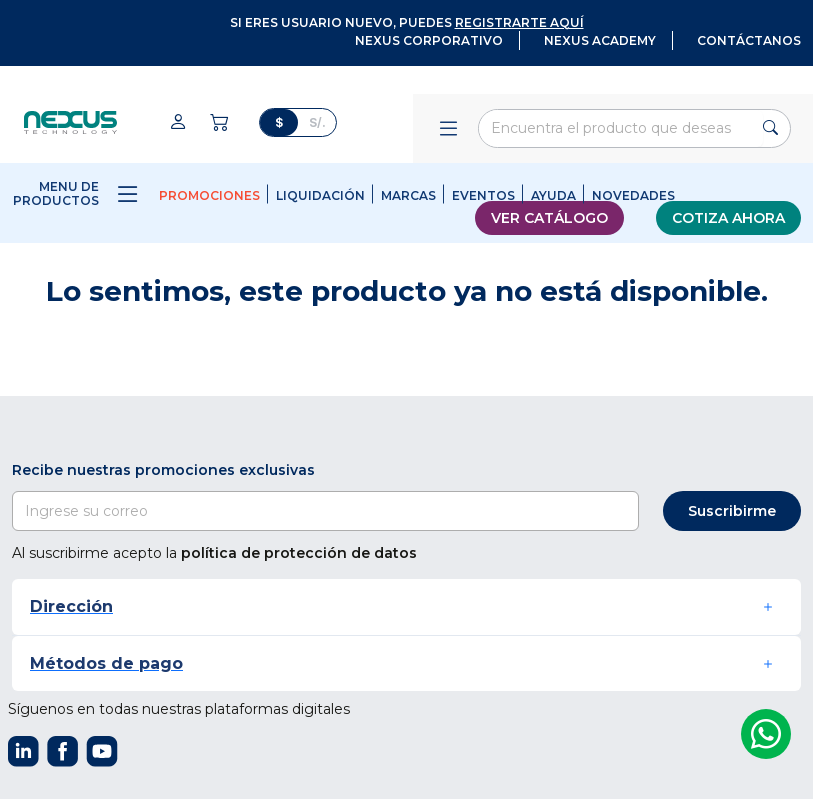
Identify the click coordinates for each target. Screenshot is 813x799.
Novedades (633, 195)
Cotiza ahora (728, 218)
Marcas (408, 195)
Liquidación (320, 195)
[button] (406, 606)
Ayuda (553, 195)
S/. (317, 122)
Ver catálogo (549, 218)
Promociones (209, 195)
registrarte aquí (519, 22)
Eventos (483, 195)
